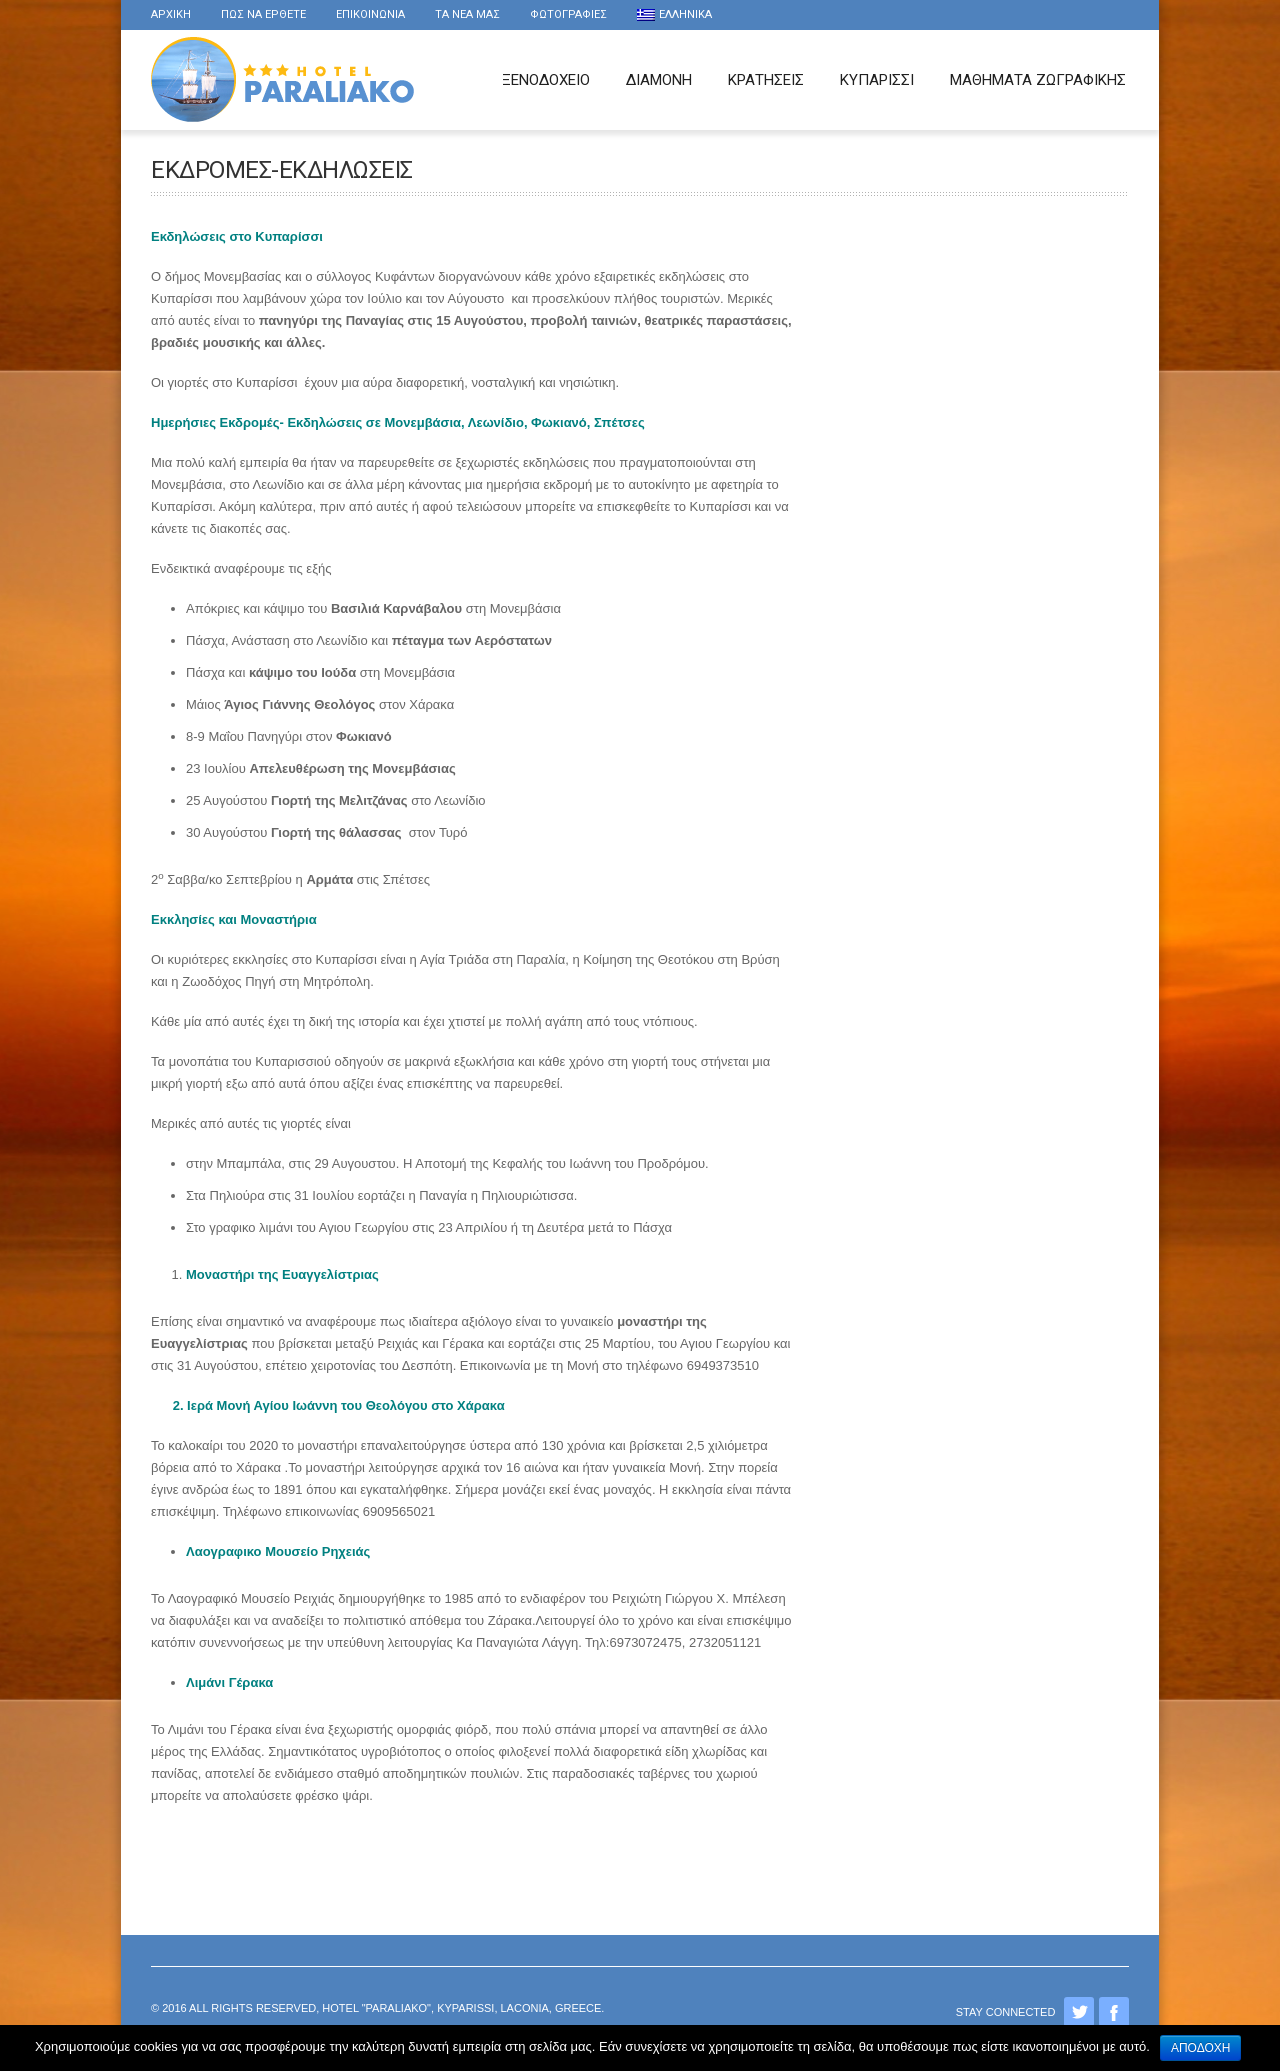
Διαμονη (659, 80)
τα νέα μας (467, 14)
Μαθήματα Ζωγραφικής (1038, 80)
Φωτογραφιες (568, 14)
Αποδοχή (1201, 2048)
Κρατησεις (766, 80)
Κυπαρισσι (877, 80)
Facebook (1114, 2012)
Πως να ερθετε (263, 14)
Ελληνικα (674, 14)
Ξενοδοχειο (546, 80)
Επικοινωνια (370, 14)
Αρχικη (171, 14)
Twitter (1079, 2012)
